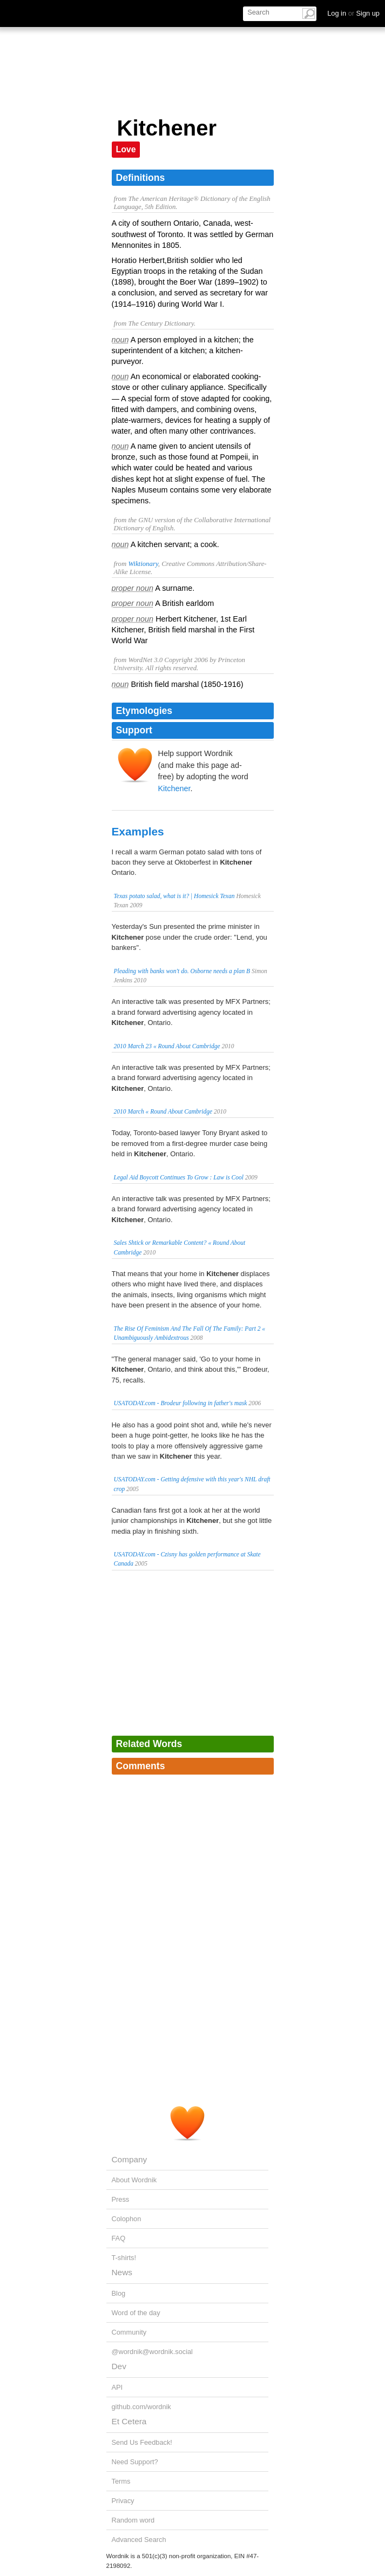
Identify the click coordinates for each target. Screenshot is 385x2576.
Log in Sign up (353, 13)
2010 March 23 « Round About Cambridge (167, 1046)
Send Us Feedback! (142, 2442)
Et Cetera (129, 2421)
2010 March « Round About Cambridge (163, 1111)
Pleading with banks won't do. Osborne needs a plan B (182, 971)
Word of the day (136, 2313)
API (117, 2387)
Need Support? (135, 2462)
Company (129, 2159)
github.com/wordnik (141, 2407)
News (122, 2272)
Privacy (123, 2501)
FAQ (119, 2238)
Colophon (126, 2219)
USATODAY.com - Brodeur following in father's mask (180, 1403)
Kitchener (174, 788)
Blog (119, 2293)
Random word (133, 2520)
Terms (121, 2481)
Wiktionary (143, 564)
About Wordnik (134, 2180)
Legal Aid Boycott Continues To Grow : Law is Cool (179, 1177)
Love (126, 149)
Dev (119, 2366)
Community (129, 2332)
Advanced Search (139, 2539)
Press (121, 2199)
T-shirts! (124, 2258)
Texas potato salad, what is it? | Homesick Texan (174, 896)
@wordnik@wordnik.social (152, 2352)
